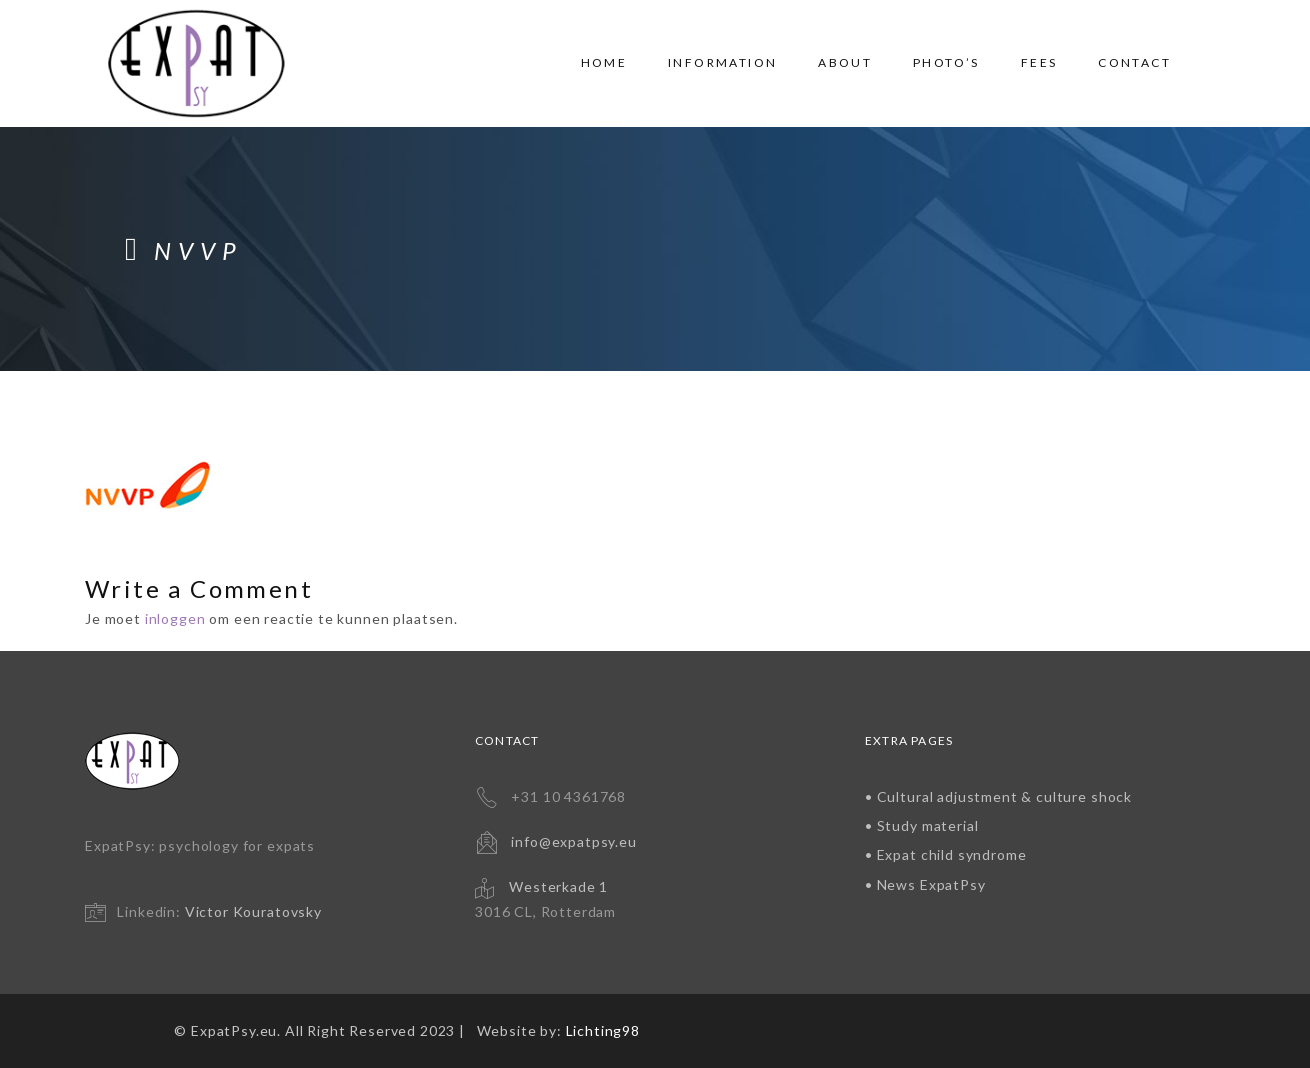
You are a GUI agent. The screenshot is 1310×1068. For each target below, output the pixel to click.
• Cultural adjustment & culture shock (998, 796)
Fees (1039, 62)
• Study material (921, 825)
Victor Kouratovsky (253, 911)
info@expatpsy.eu (573, 841)
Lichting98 (603, 1030)
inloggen (175, 618)
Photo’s (946, 62)
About (845, 62)
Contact (1134, 62)
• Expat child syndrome (945, 854)
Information (722, 62)
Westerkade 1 (558, 886)
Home (604, 62)
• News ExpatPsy (925, 884)
